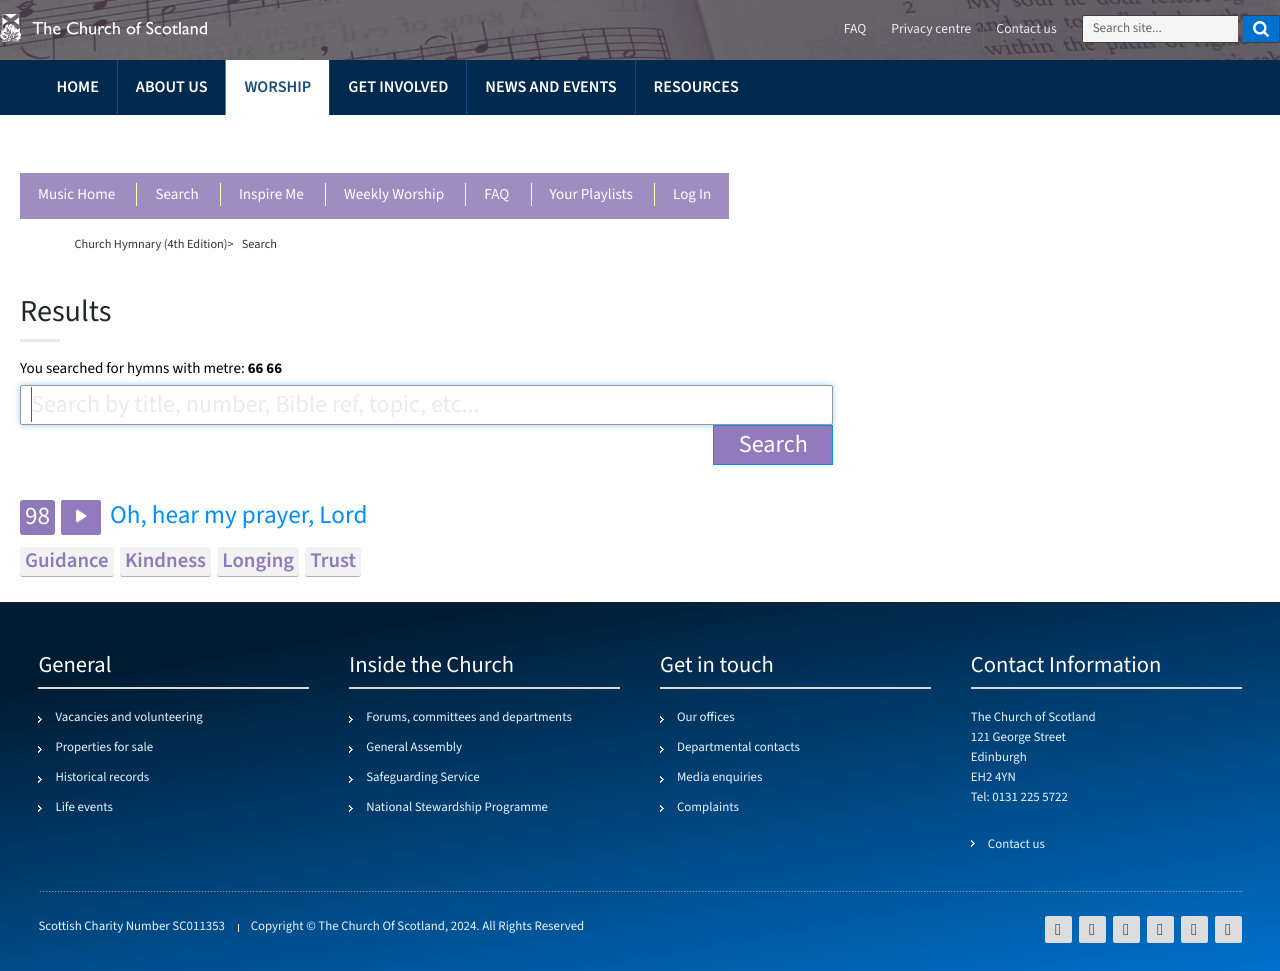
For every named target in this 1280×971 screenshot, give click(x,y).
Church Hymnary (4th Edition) (150, 244)
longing (258, 561)
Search (176, 195)
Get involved (398, 87)
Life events (84, 808)
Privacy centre (931, 29)
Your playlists (591, 195)
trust (333, 561)
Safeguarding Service (422, 778)
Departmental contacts (738, 748)
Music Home (76, 195)
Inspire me (271, 195)
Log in (692, 195)
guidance (67, 561)
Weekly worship (394, 195)
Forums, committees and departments (469, 718)
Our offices (706, 718)
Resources (696, 87)
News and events (550, 87)
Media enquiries (719, 778)
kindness (165, 561)
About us (172, 87)
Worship (277, 87)
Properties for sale (104, 748)
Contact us (1026, 29)
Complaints (708, 808)
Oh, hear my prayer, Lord (238, 516)
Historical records (102, 778)
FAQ (496, 195)
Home (77, 87)
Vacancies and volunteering (128, 718)
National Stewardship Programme (457, 808)
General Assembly (414, 748)
